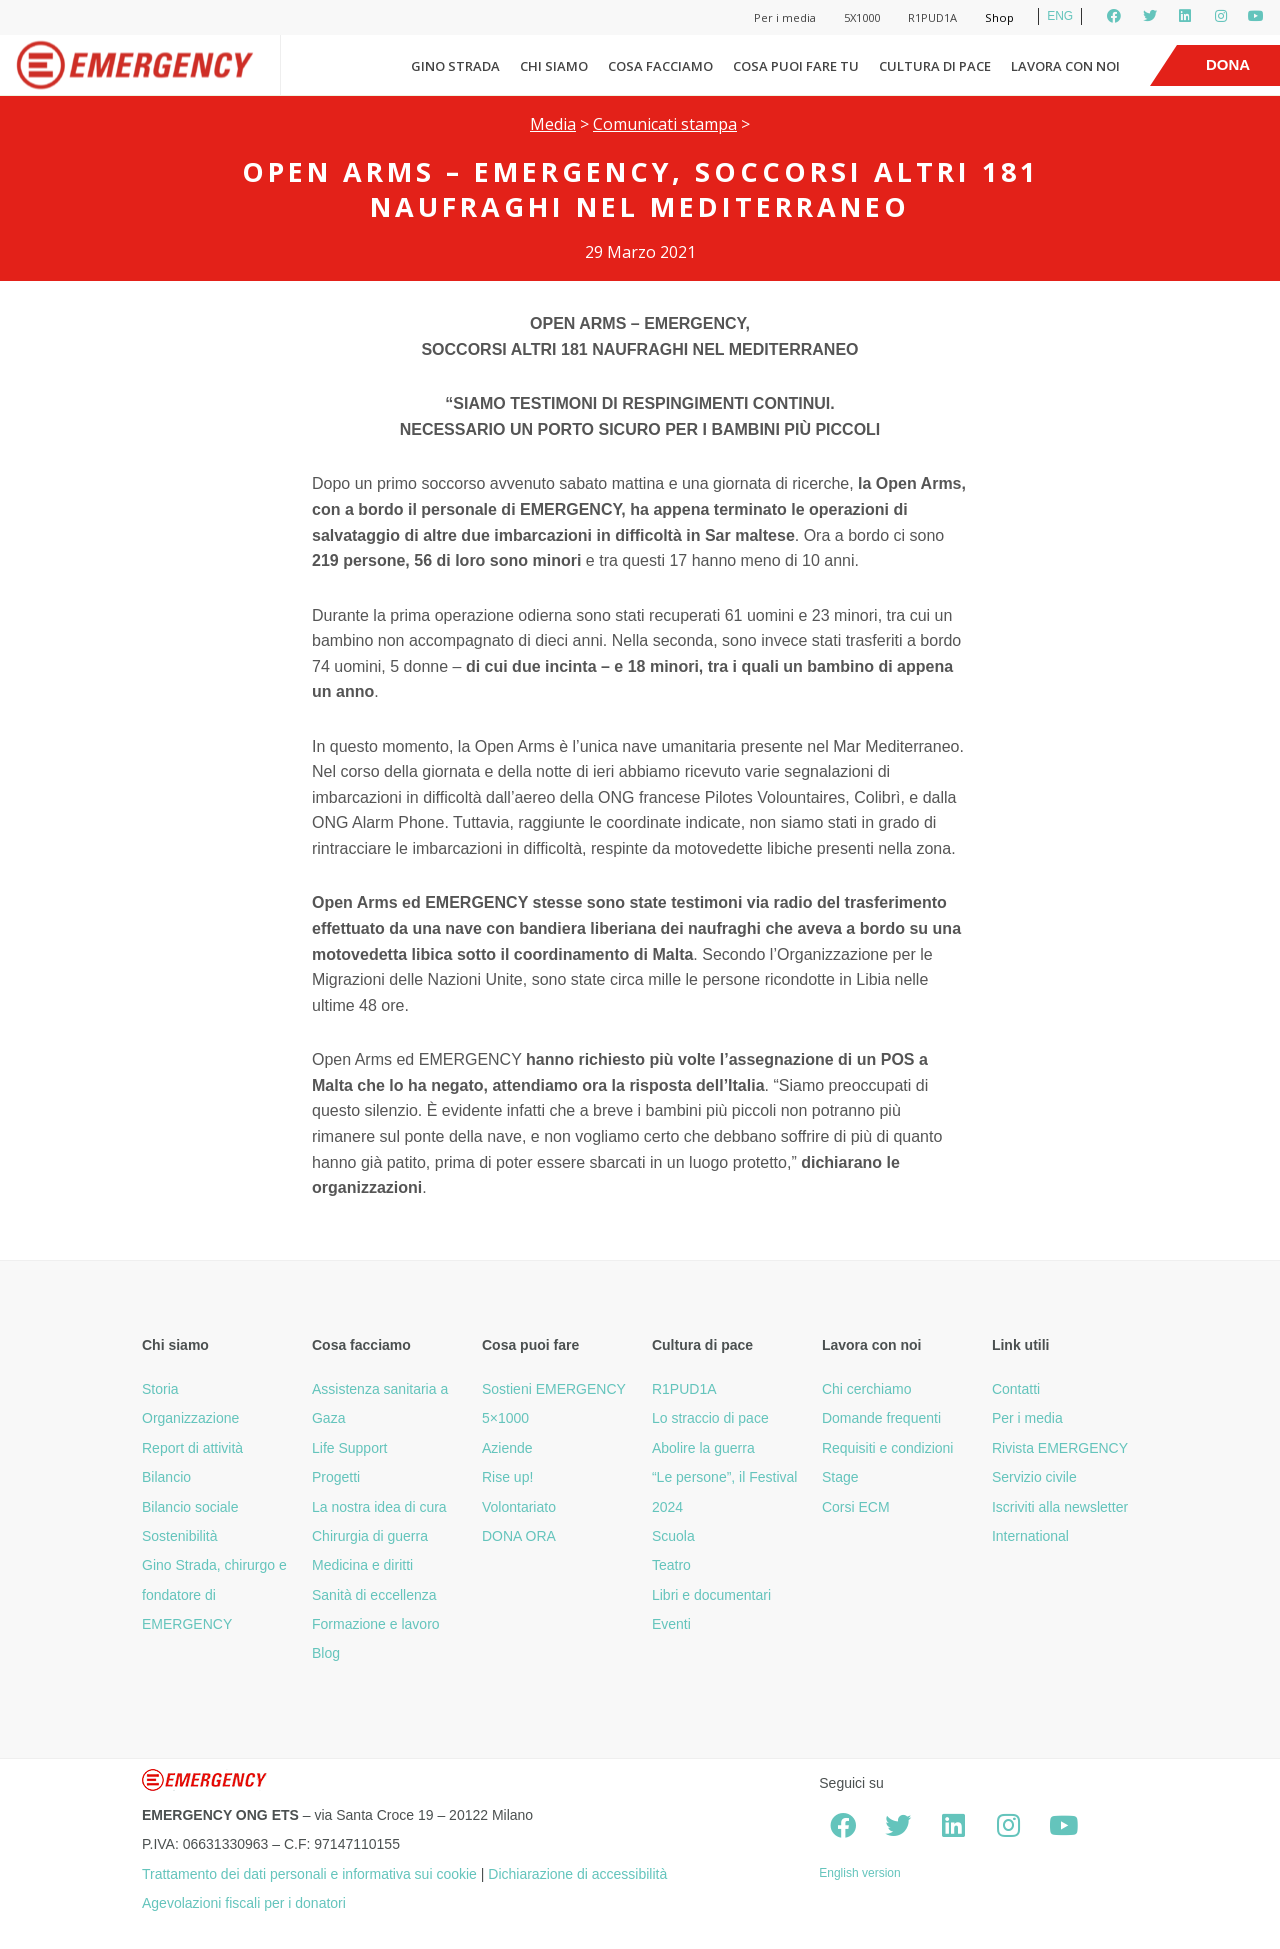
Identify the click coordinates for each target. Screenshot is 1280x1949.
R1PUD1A (932, 17)
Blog (326, 1653)
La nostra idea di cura (379, 1507)
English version (859, 1873)
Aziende (507, 1448)
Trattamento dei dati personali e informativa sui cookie (309, 1874)
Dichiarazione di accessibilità (577, 1874)
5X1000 (862, 17)
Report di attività (192, 1448)
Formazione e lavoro (376, 1624)
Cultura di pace (935, 66)
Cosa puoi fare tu (796, 66)
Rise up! (507, 1477)
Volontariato (519, 1507)
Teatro (671, 1565)
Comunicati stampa (665, 124)
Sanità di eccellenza (374, 1595)
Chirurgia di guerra (370, 1536)
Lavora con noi (1065, 66)
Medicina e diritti (362, 1565)
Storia (160, 1389)
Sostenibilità (180, 1536)
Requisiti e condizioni (888, 1448)
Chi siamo (554, 66)
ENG (1060, 16)
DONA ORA (519, 1536)
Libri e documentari (711, 1595)
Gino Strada (455, 66)
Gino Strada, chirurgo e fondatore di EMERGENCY (214, 1594)
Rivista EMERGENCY (1060, 1448)
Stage (840, 1477)
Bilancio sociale (190, 1507)
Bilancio (166, 1477)
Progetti (336, 1477)
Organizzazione (190, 1418)
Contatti (1016, 1389)
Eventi (671, 1624)
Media (553, 124)
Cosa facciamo (660, 66)
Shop (999, 17)
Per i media (785, 17)
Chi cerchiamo (866, 1389)
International (1030, 1536)
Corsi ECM (856, 1507)
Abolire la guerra (703, 1448)
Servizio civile (1034, 1477)
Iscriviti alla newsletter (1060, 1507)
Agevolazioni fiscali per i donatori (244, 1903)
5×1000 (505, 1418)
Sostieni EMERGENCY (554, 1389)
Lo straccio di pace (710, 1418)
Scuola (673, 1536)
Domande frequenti (881, 1418)
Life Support (350, 1448)
